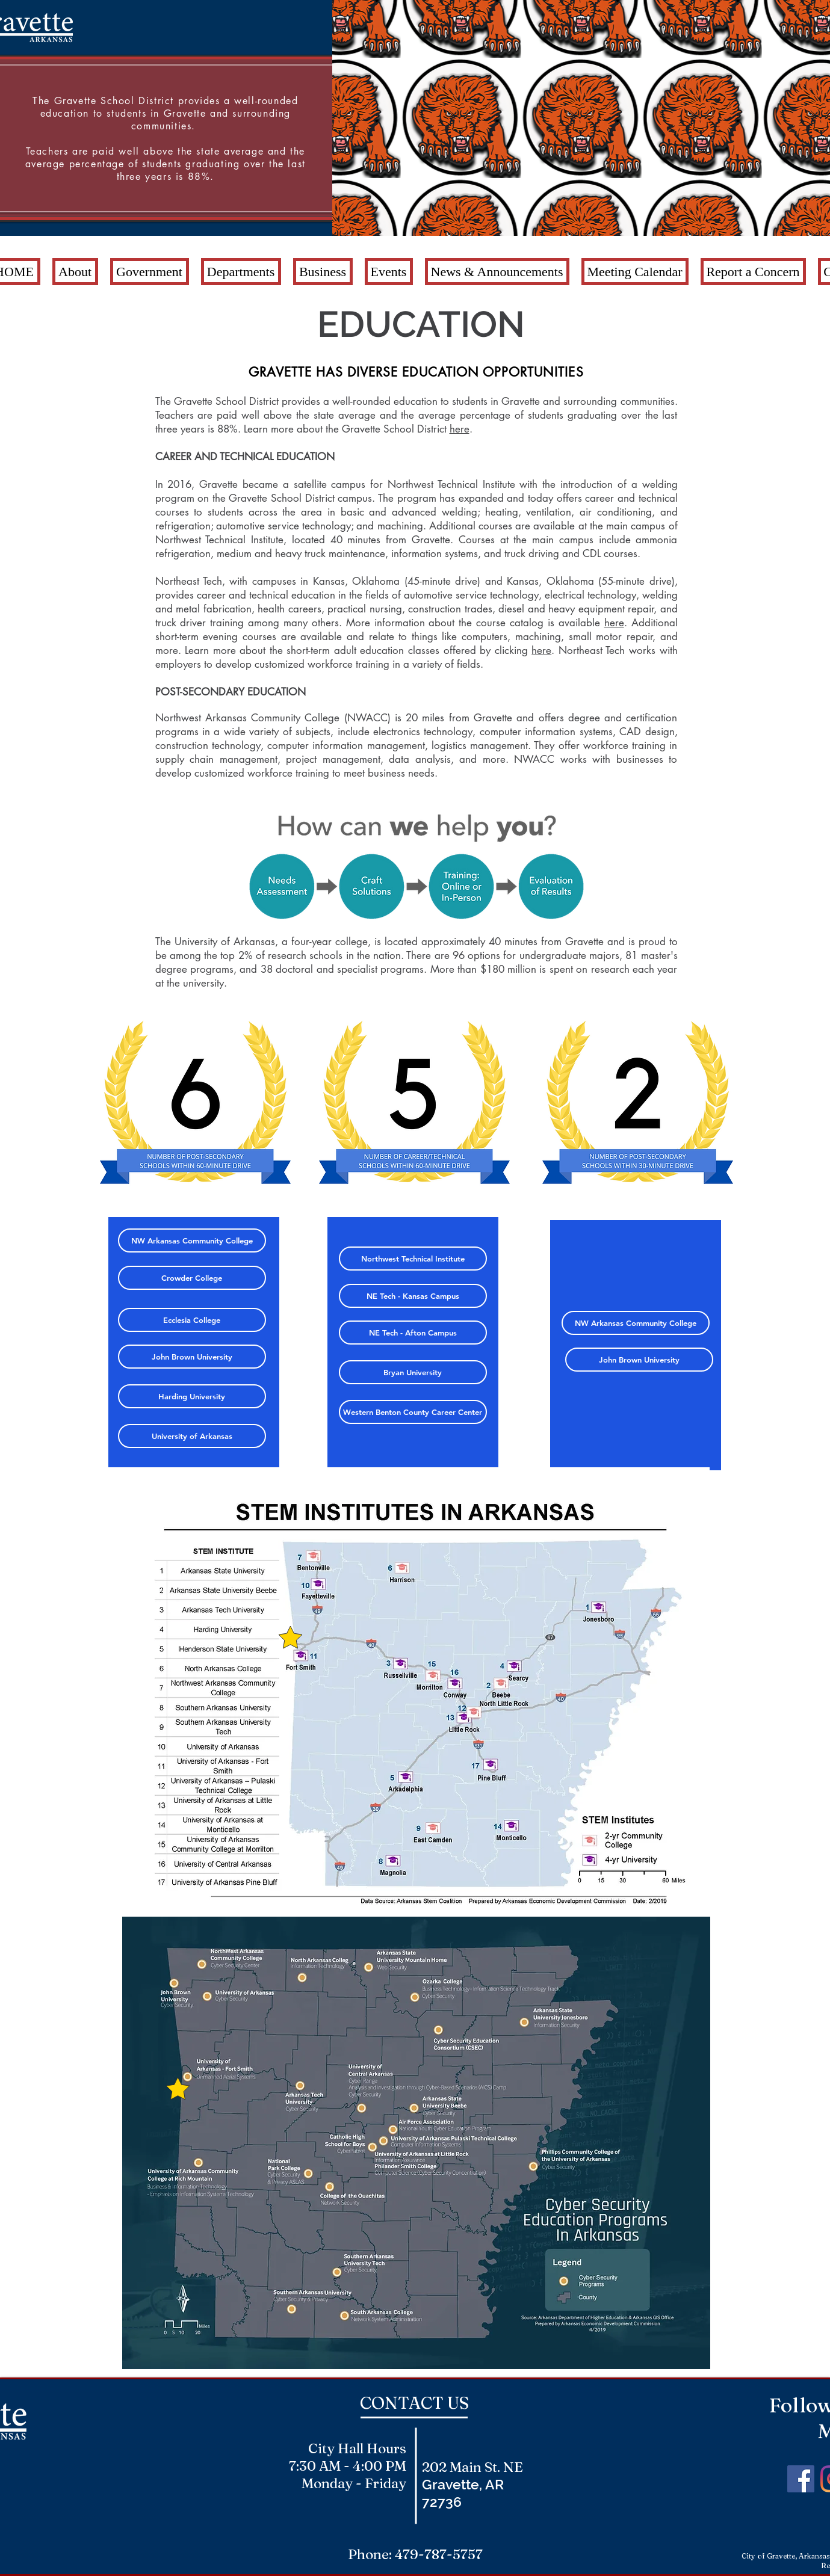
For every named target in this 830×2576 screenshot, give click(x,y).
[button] (75, 271)
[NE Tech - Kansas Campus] (413, 1296)
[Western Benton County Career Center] (413, 1412)
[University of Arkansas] (192, 1436)
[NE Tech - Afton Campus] (413, 1332)
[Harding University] (192, 1396)
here (459, 429)
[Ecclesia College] (192, 1320)
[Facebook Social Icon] (800, 2478)
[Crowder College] (192, 1278)
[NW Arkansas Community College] (192, 1240)
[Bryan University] (413, 1372)
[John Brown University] (192, 1357)
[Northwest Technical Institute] (413, 1258)
